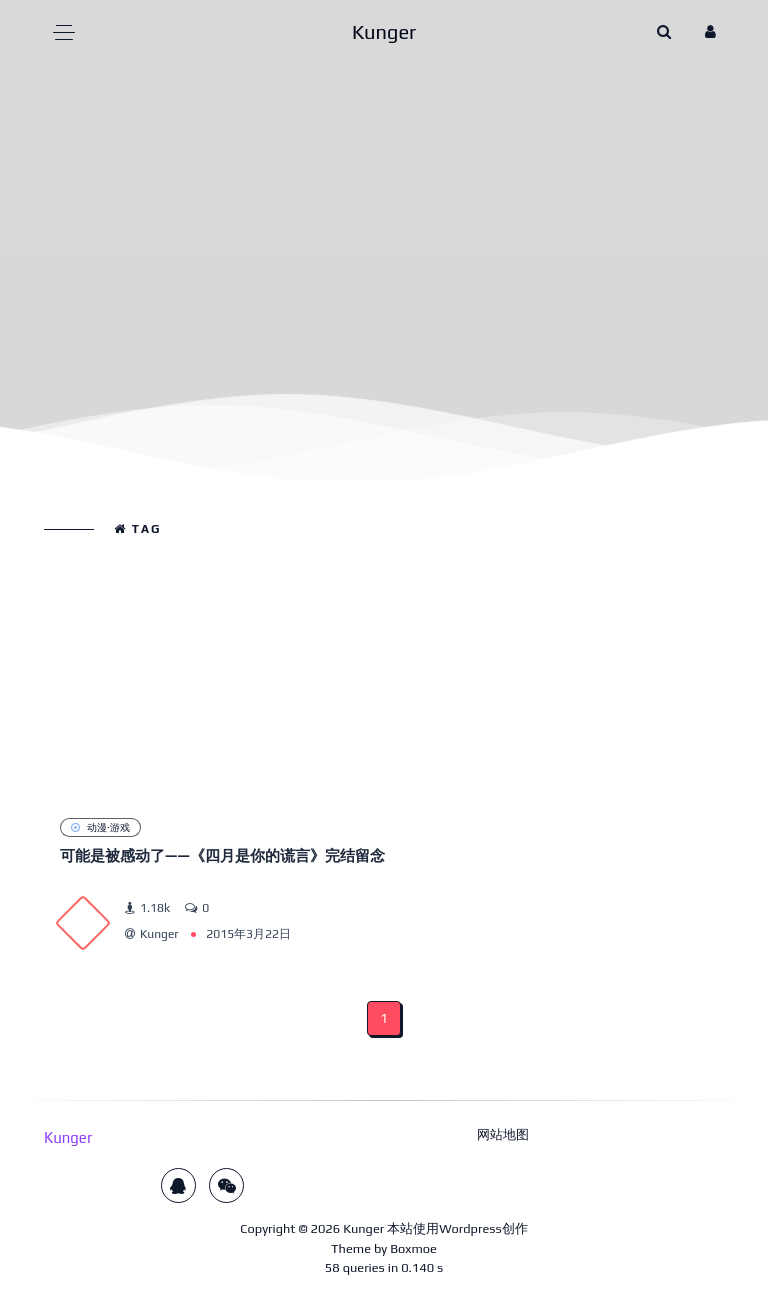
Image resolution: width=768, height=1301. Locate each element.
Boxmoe (413, 1248)
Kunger (363, 1228)
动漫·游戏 (100, 827)
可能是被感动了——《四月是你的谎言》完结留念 (222, 855)
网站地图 (503, 1134)
